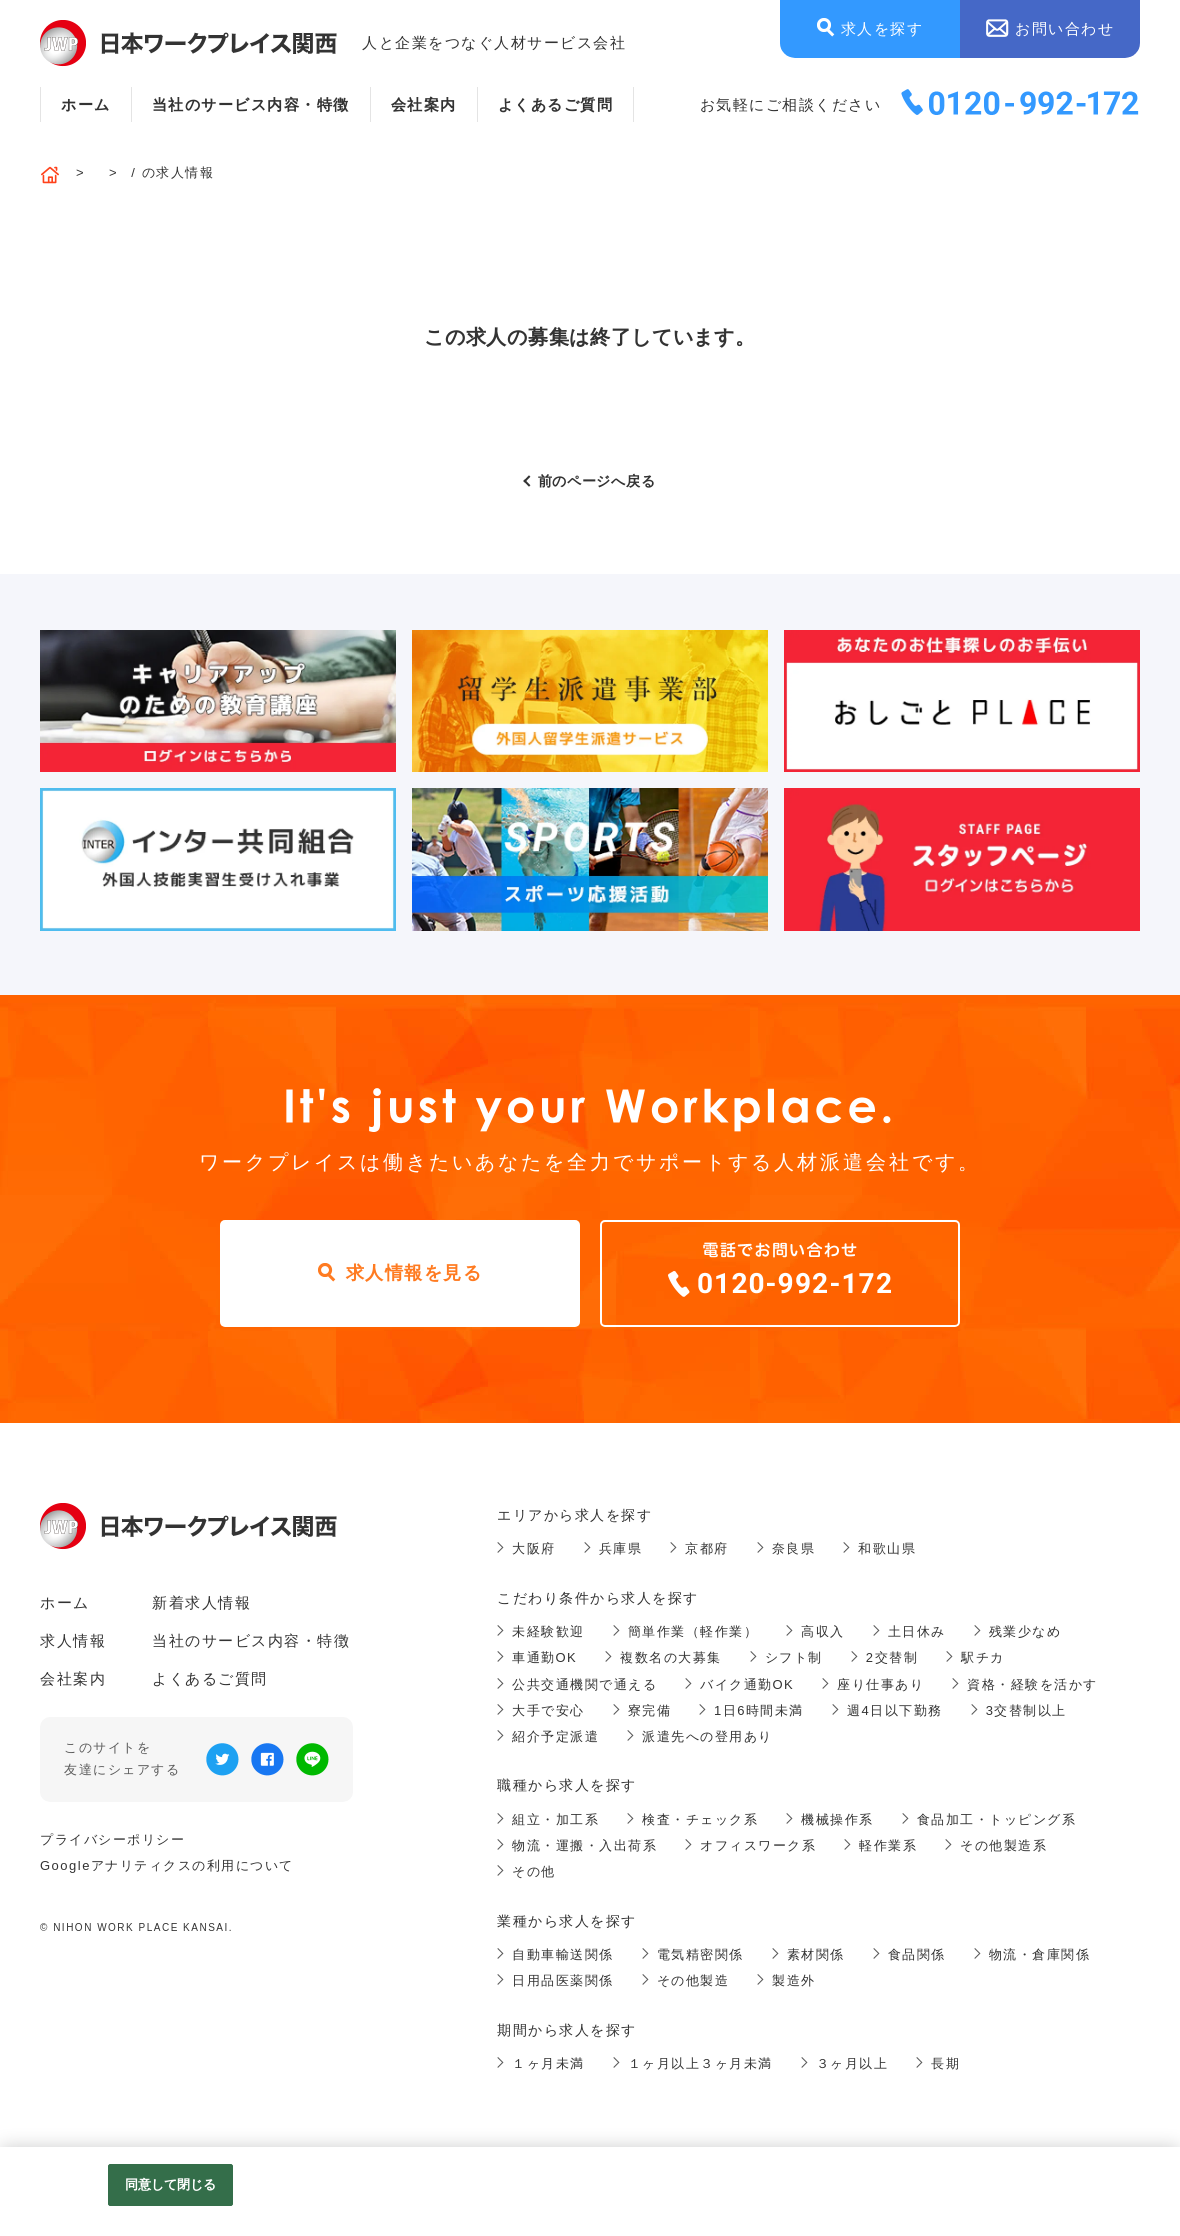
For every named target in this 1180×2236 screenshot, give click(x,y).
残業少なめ (1025, 1631)
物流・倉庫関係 (1040, 1954)
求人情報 (73, 1640)
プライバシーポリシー (112, 1839)
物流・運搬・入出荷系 (584, 1845)
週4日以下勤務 (895, 1710)
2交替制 (892, 1657)
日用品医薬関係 (563, 1980)
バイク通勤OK (747, 1684)
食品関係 (917, 1954)
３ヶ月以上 (852, 2063)
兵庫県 (621, 1548)
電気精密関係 (700, 1954)
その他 (534, 1871)
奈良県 (794, 1548)
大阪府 (534, 1548)
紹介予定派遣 (555, 1736)
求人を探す (882, 28)
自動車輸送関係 (563, 1954)
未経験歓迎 (548, 1631)
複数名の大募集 (671, 1657)
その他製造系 (1003, 1845)
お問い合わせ (1064, 28)
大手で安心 (548, 1710)
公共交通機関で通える (584, 1684)
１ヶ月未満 (548, 2063)
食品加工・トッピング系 (997, 1819)
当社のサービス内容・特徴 (251, 104)
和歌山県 (887, 1548)
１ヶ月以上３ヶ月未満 (700, 2063)
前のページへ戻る (597, 481)
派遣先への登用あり (707, 1736)
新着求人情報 (201, 1602)
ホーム (86, 104)
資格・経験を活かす (1032, 1684)
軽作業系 (888, 1845)
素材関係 (816, 1954)
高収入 (823, 1631)
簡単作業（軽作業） (693, 1631)
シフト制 (794, 1657)
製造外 (794, 1980)
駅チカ (983, 1657)
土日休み (917, 1631)
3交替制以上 (1026, 1710)
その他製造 (693, 1980)
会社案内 (424, 104)
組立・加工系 (555, 1819)
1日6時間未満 (759, 1710)
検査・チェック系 (700, 1819)
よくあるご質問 (556, 104)
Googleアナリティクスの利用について (167, 1865)
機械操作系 (837, 1819)
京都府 (707, 1548)
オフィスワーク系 (758, 1845)
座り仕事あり (880, 1684)
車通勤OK (544, 1657)
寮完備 (650, 1710)
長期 (945, 2063)
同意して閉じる (171, 2184)
